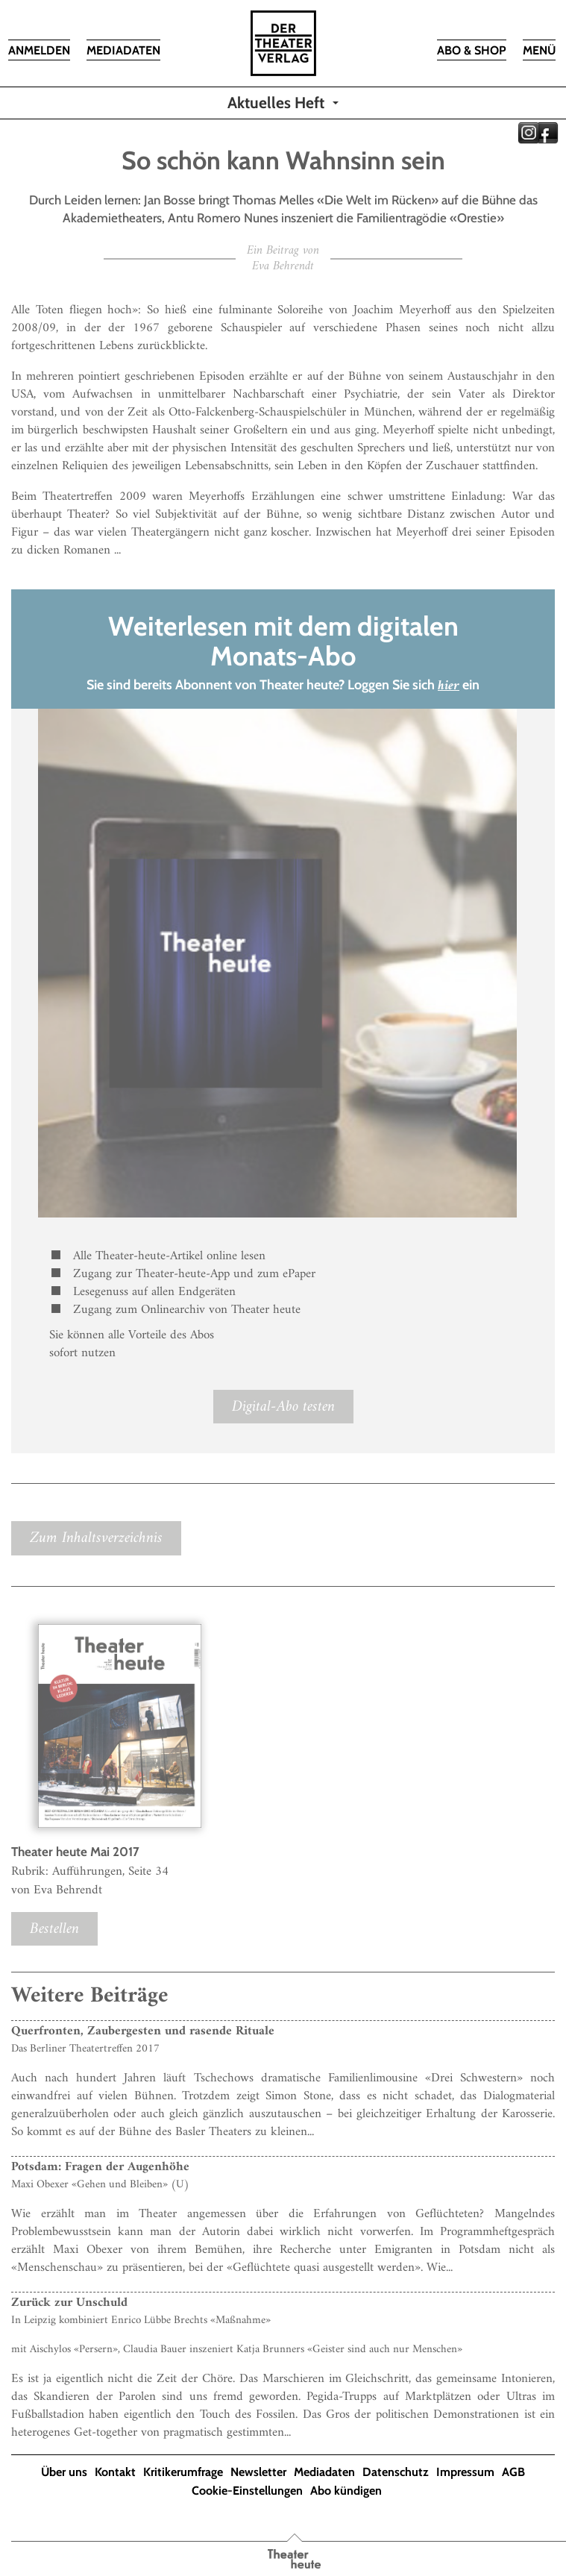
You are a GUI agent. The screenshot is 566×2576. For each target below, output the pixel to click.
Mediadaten (324, 2472)
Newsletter (258, 2472)
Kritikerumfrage (183, 2472)
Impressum (465, 2472)
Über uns (64, 2472)
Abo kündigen (346, 2490)
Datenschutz (395, 2472)
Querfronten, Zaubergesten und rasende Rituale (142, 2031)
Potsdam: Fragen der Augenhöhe (100, 2167)
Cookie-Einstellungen (247, 2490)
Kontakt (115, 2472)
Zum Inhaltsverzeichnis (96, 1538)
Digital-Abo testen (283, 1406)
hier (448, 686)
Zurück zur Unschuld (69, 2303)
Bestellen (54, 1929)
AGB (513, 2472)
